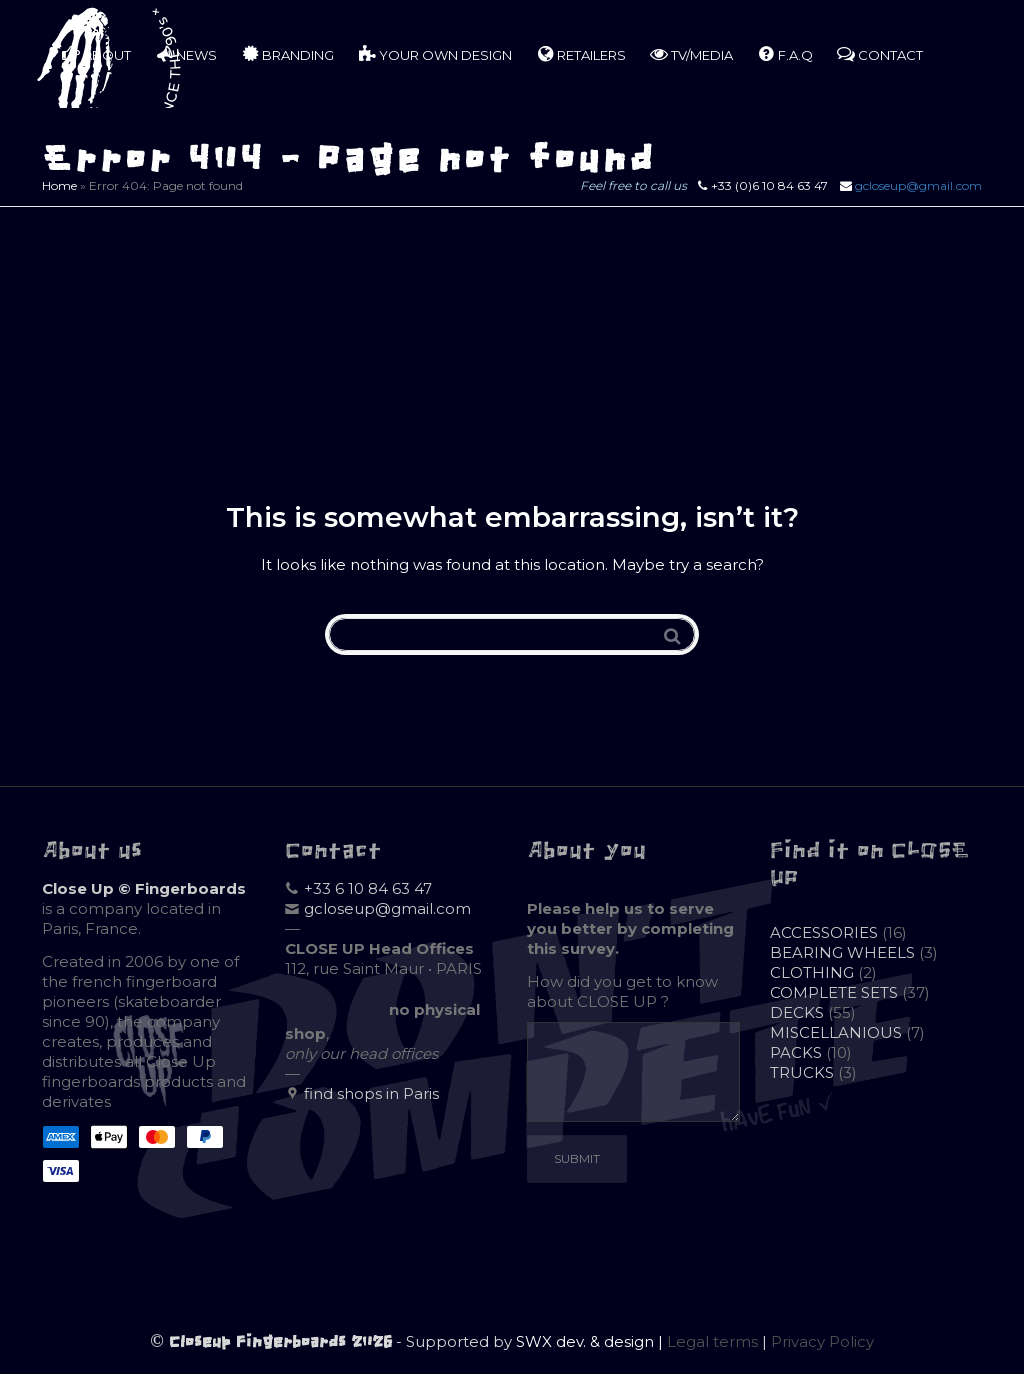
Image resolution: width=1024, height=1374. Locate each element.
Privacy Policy (822, 1341)
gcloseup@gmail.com (918, 185)
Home (59, 185)
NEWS (186, 54)
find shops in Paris (371, 1093)
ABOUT (96, 54)
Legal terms (712, 1341)
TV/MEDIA (691, 54)
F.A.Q (785, 54)
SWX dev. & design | (591, 1341)
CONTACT (880, 54)
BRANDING (287, 54)
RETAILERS (581, 54)
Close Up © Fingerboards (144, 888)
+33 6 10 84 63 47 (368, 888)
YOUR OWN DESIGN (435, 54)
